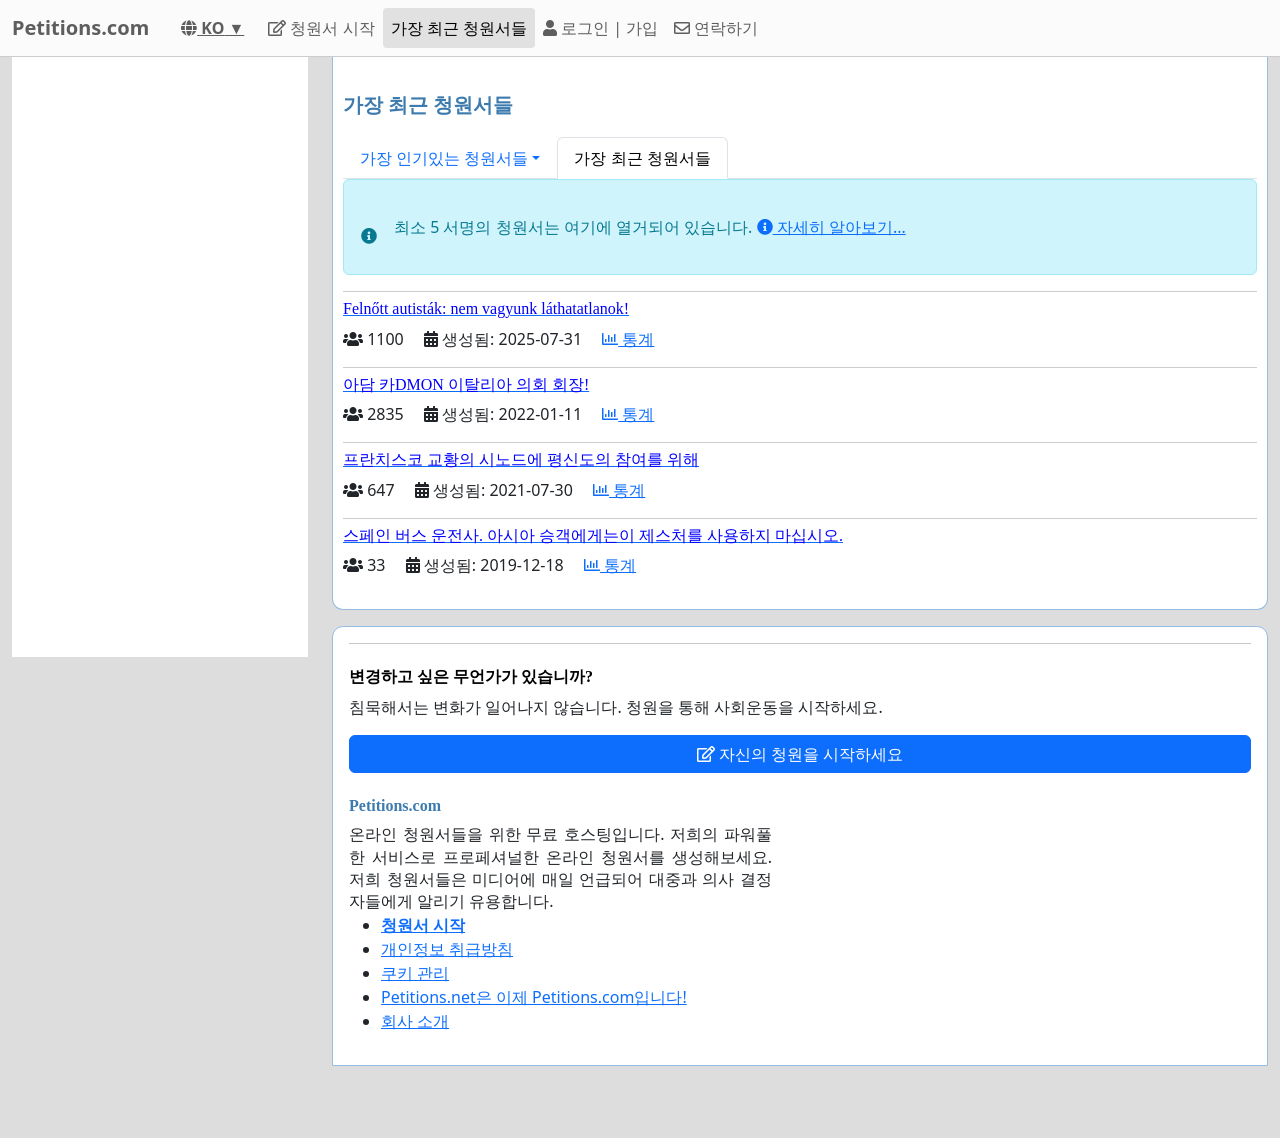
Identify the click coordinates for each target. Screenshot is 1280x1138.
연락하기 (716, 28)
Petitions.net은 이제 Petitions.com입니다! (534, 997)
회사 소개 (415, 1021)
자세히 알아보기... (831, 227)
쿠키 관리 (415, 973)
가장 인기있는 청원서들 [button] (444, 158)
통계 (628, 339)
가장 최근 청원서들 (459, 28)
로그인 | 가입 (600, 28)
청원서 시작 (321, 28)
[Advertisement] (160, 357)
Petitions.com (80, 27)
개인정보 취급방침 (447, 949)
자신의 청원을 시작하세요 (800, 754)
